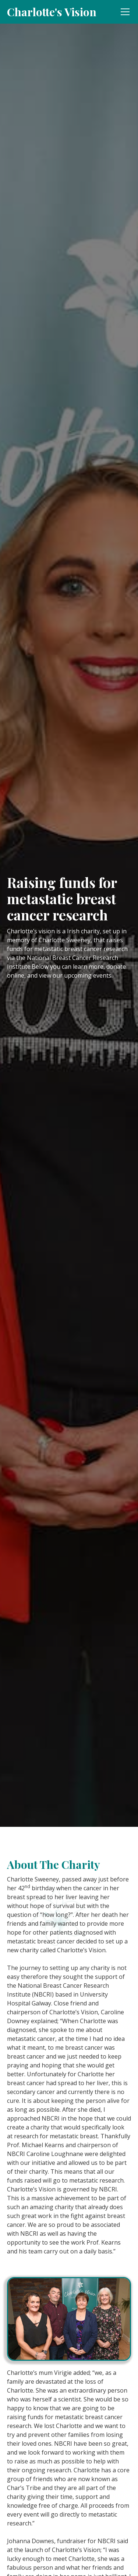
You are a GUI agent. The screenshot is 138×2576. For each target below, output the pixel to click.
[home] (51, 11)
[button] (123, 12)
